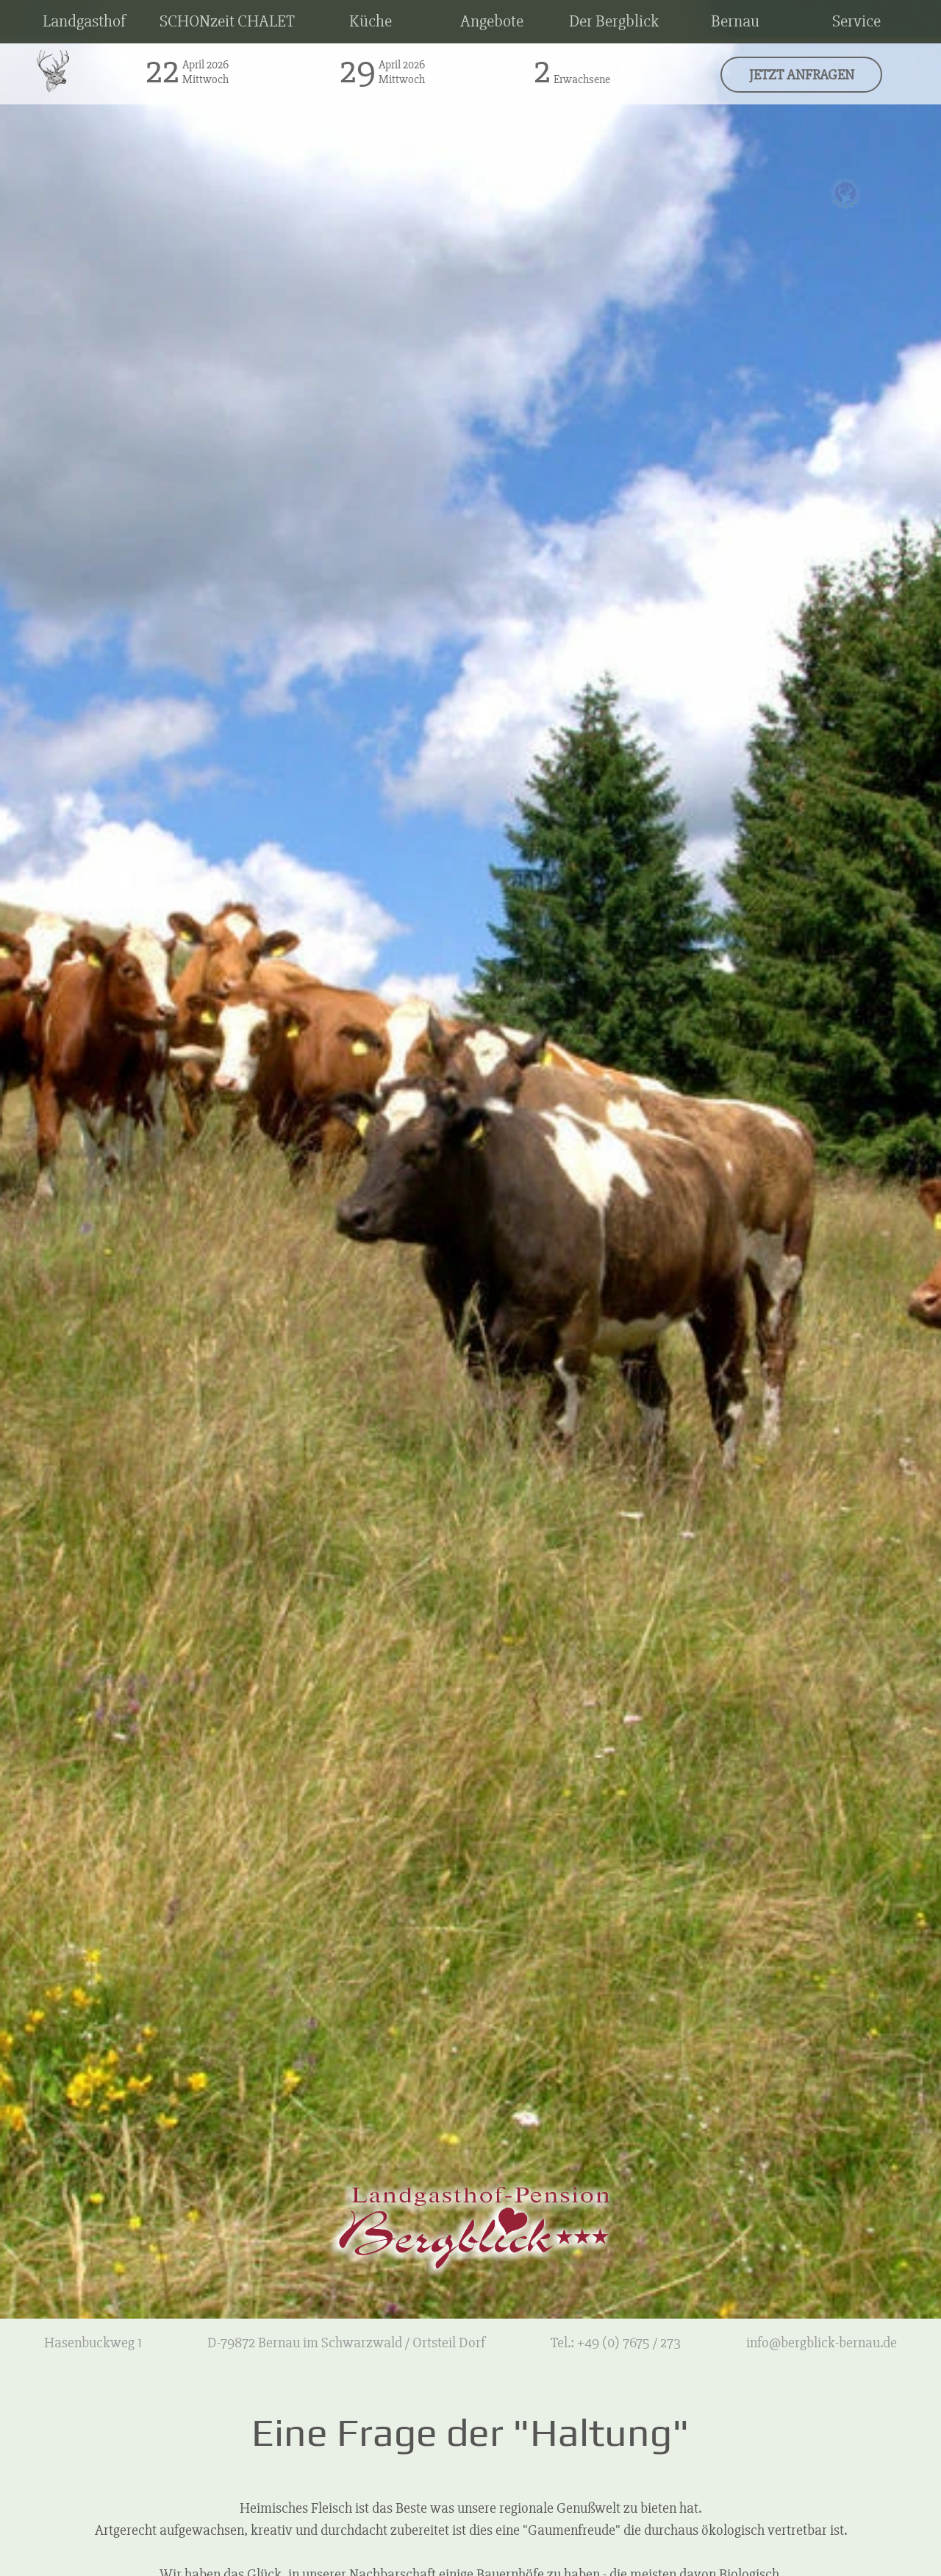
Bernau (735, 21)
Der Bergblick (614, 21)
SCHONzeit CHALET (227, 21)
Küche (370, 21)
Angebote (491, 21)
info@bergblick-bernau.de (821, 2342)
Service (856, 21)
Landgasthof (84, 21)
